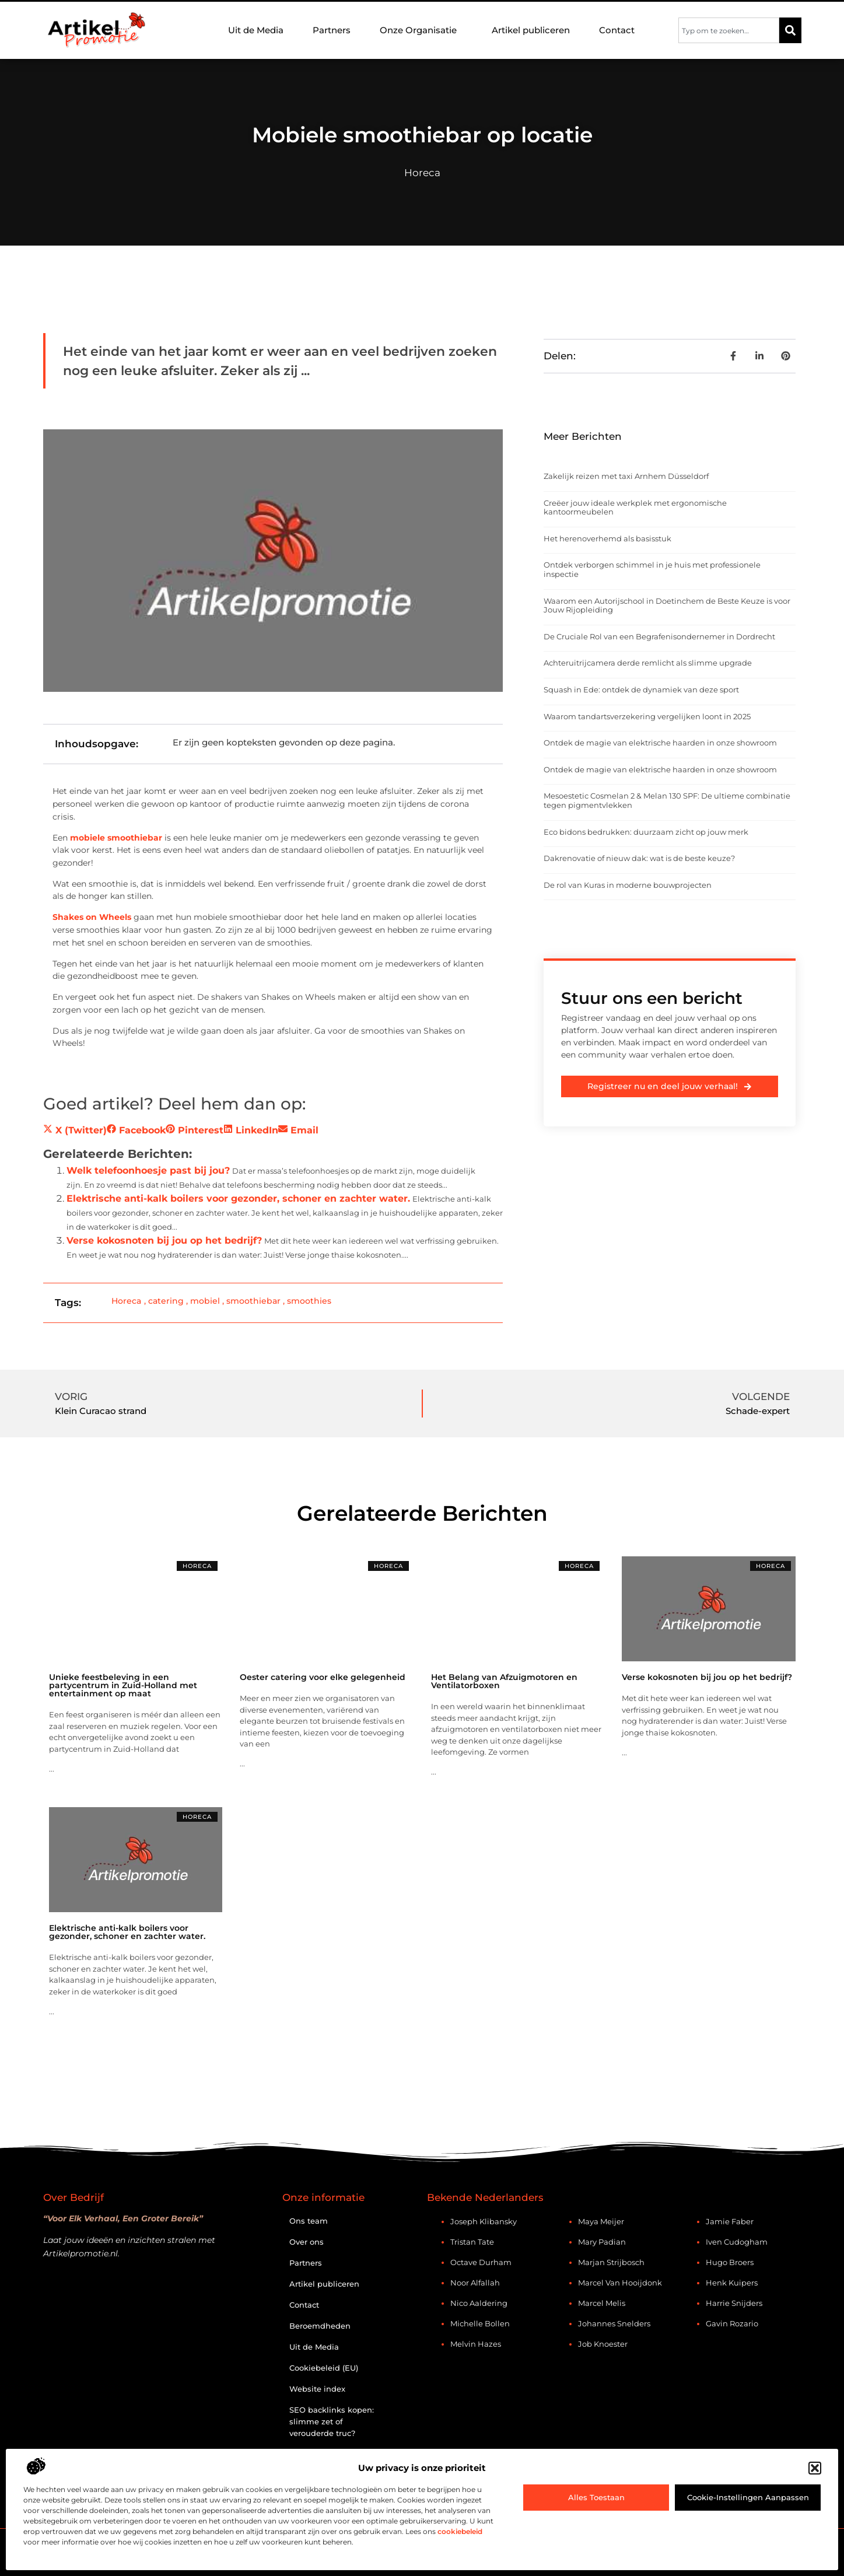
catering (166, 1301)
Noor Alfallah (475, 2282)
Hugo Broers (730, 2262)
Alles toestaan (596, 2497)
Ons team (308, 2220)
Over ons (306, 2241)
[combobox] (728, 30)
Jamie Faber (730, 2221)
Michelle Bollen (480, 2323)
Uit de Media (255, 30)
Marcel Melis (601, 2303)
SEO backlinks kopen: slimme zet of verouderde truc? (331, 2421)
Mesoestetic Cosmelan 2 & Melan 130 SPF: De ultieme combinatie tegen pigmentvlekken (667, 800)
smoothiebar (253, 1301)
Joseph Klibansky (483, 2221)
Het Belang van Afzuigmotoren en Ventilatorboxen (504, 1681)
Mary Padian (602, 2241)
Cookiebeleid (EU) (323, 2367)
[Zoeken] (790, 30)
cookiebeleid (459, 2531)
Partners (332, 30)
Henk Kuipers (732, 2282)
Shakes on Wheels (91, 917)
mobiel (205, 1301)
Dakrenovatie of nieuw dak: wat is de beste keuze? (639, 858)
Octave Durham (481, 2262)
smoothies (309, 1301)
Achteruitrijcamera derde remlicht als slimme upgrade (648, 662)
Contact (617, 30)
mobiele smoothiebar (116, 837)
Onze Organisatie (421, 30)
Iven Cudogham (737, 2241)
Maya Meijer (601, 2221)
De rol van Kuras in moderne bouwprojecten (628, 885)
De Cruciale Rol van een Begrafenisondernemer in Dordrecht (659, 636)
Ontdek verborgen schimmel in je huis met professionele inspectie (652, 569)
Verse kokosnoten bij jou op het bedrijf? (164, 1240)
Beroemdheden (320, 2325)
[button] (815, 2468)
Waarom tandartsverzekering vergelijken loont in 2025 (647, 716)
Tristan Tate (472, 2241)
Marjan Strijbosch (611, 2262)
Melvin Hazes (475, 2343)
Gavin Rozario (732, 2323)
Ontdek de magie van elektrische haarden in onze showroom (660, 742)
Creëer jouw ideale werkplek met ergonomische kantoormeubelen (635, 507)
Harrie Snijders (734, 2303)
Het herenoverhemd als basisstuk (607, 538)
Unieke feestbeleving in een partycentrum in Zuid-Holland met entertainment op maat (123, 1685)
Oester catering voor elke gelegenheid (322, 1677)
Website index (317, 2388)
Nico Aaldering (478, 2303)
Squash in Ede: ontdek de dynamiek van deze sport (641, 689)
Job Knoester (603, 2343)
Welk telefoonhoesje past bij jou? (148, 1170)
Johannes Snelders (614, 2323)
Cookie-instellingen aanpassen (748, 2497)
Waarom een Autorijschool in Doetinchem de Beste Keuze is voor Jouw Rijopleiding (667, 605)
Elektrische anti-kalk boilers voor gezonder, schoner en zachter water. (238, 1198)
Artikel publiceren (531, 30)
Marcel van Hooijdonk (620, 2282)
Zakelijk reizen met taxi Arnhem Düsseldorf (626, 476)
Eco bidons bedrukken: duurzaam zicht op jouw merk (646, 831)
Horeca (422, 172)
